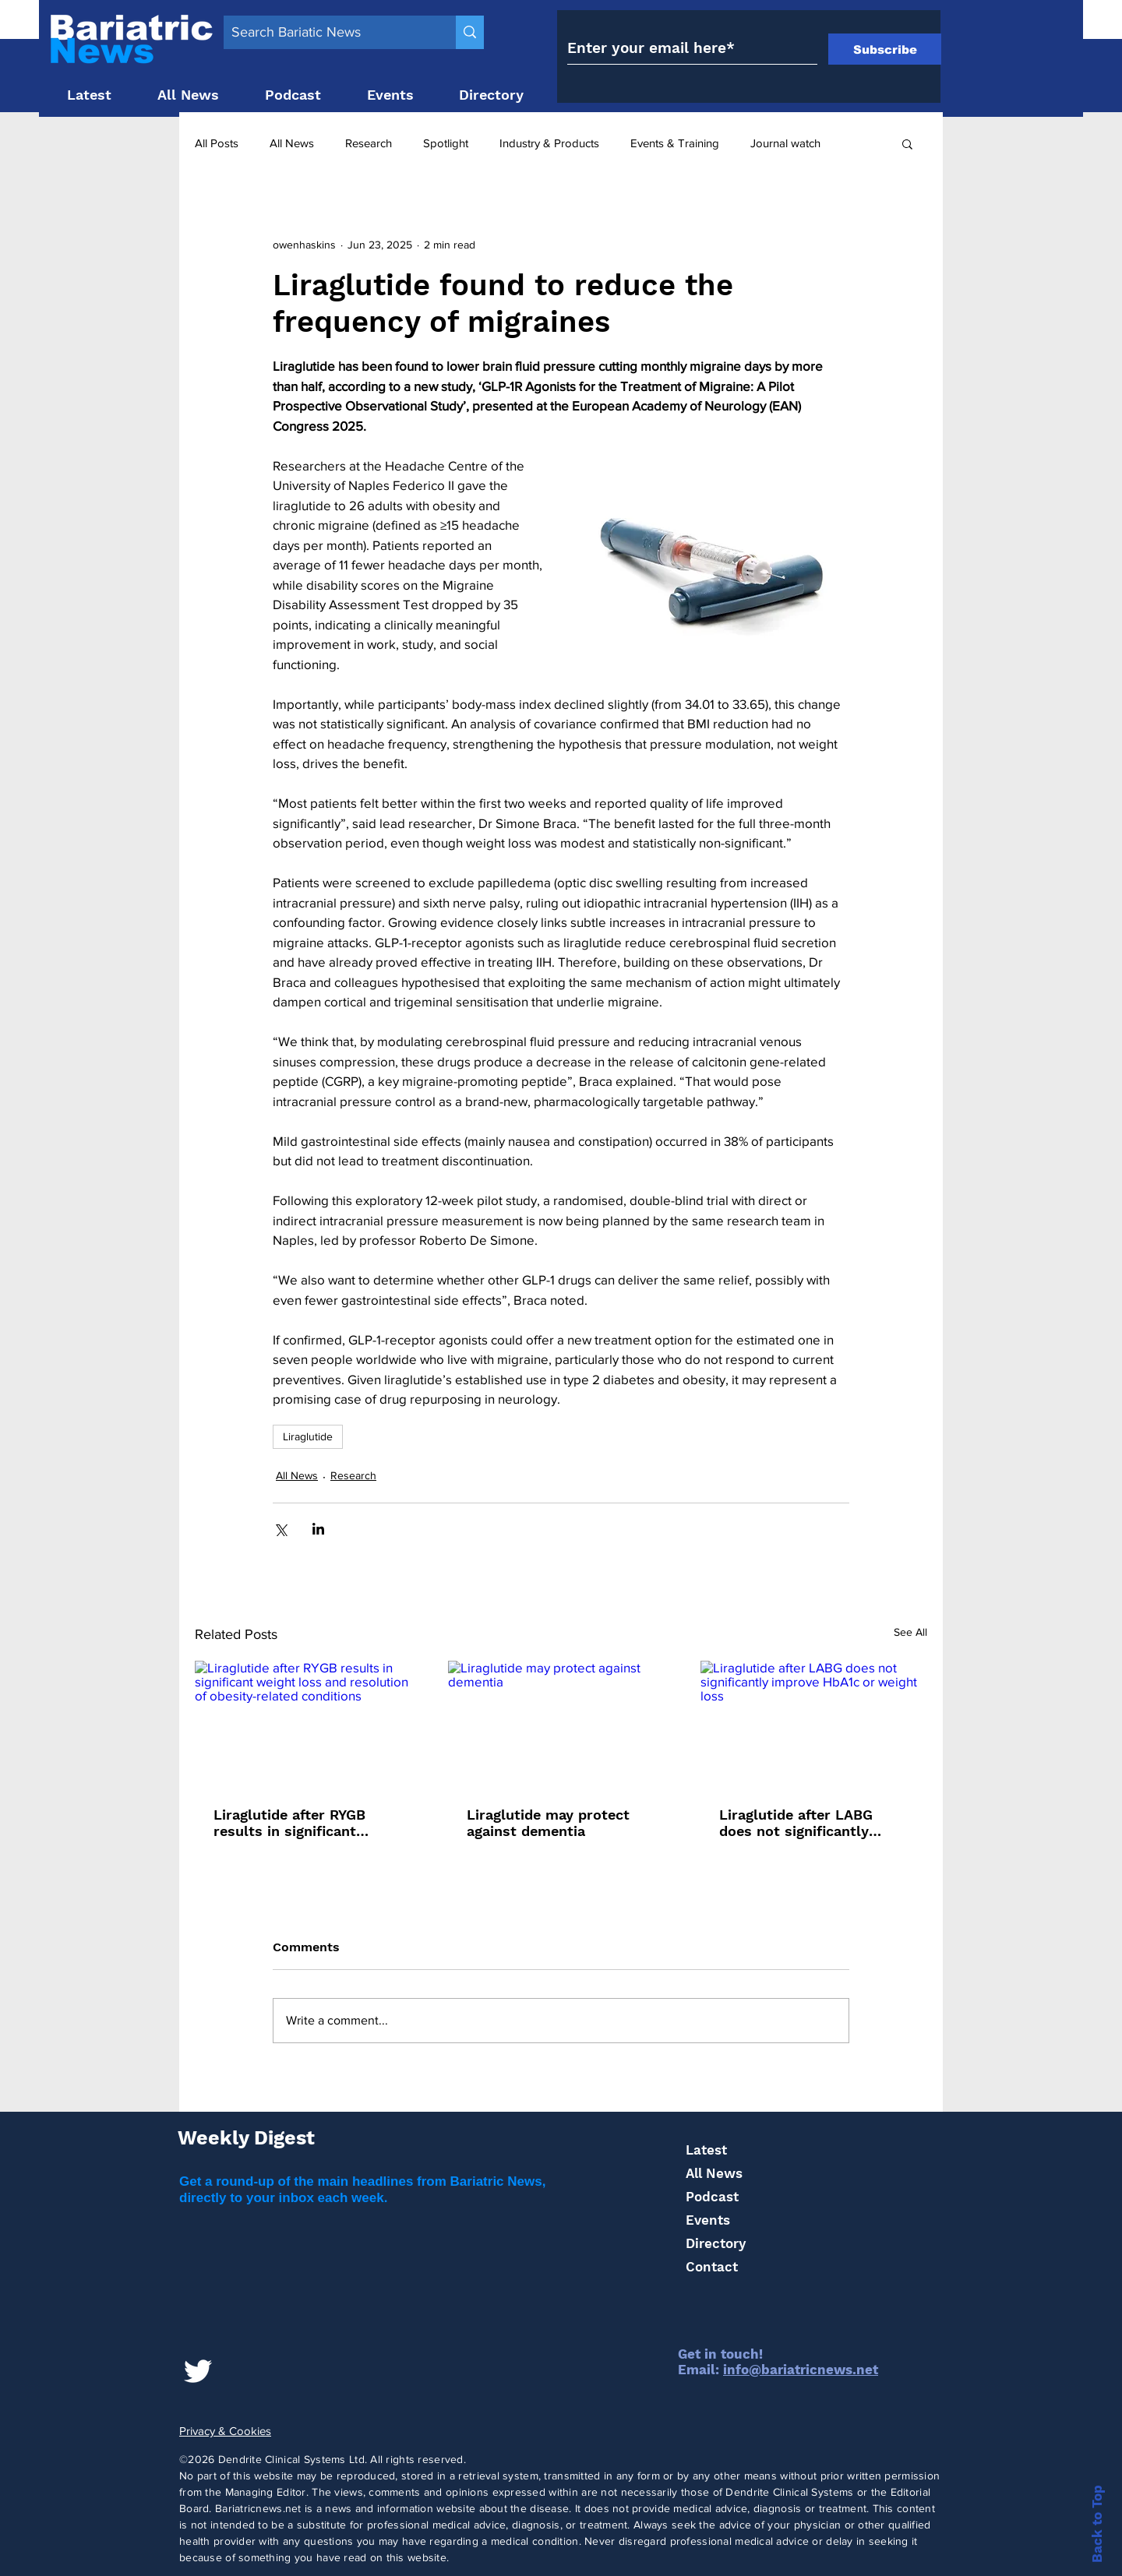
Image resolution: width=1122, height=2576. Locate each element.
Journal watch (785, 143)
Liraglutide (308, 1436)
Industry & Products (549, 143)
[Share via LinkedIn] (318, 1528)
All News (292, 143)
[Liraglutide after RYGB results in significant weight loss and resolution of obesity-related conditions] (308, 1724)
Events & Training (674, 143)
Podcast (712, 2196)
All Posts (216, 143)
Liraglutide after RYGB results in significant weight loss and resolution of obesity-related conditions (306, 1822)
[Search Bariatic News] (327, 32)
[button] (907, 143)
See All (910, 1632)
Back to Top (1097, 2524)
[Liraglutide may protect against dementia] (561, 1724)
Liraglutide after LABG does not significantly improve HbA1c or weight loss (805, 1822)
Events (708, 2220)
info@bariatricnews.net (800, 2369)
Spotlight (445, 143)
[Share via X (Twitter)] (280, 1528)
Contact (712, 2267)
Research (368, 143)
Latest (706, 2150)
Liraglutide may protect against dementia (548, 1822)
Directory (716, 2243)
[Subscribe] (884, 49)
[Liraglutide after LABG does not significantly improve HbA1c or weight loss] (813, 1724)
